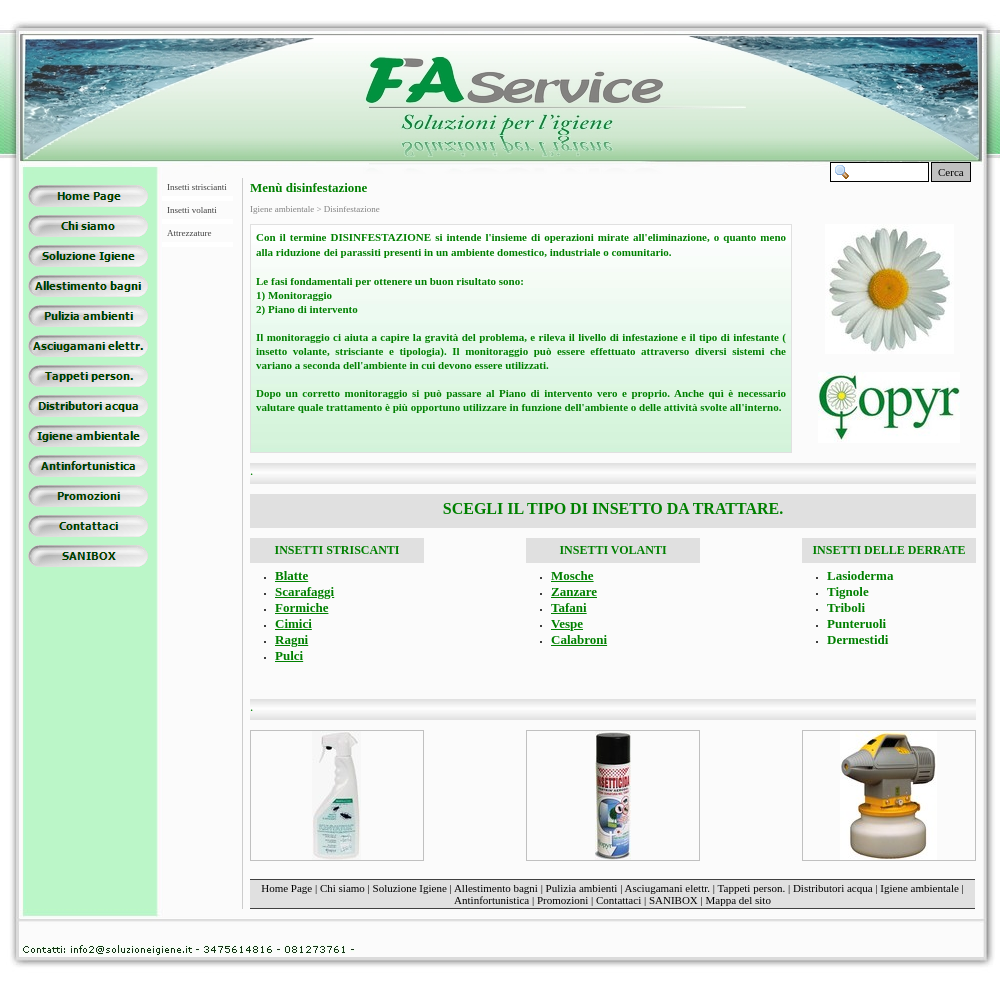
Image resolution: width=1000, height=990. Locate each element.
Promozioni (562, 900)
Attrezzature (189, 233)
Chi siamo (342, 888)
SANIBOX (673, 900)
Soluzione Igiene (410, 888)
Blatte (291, 575)
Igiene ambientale (919, 888)
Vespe (567, 623)
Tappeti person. (752, 888)
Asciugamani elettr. (668, 888)
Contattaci (618, 900)
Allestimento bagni (496, 888)
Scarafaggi (304, 591)
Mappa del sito (738, 900)
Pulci (289, 655)
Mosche (572, 575)
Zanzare (574, 591)
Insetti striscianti (197, 187)
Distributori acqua (833, 888)
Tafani (569, 607)
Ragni (291, 639)
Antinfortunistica (491, 900)
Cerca (951, 172)
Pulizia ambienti (582, 888)
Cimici (293, 623)
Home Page (286, 888)
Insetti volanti (192, 210)
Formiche (301, 607)
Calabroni (579, 639)
